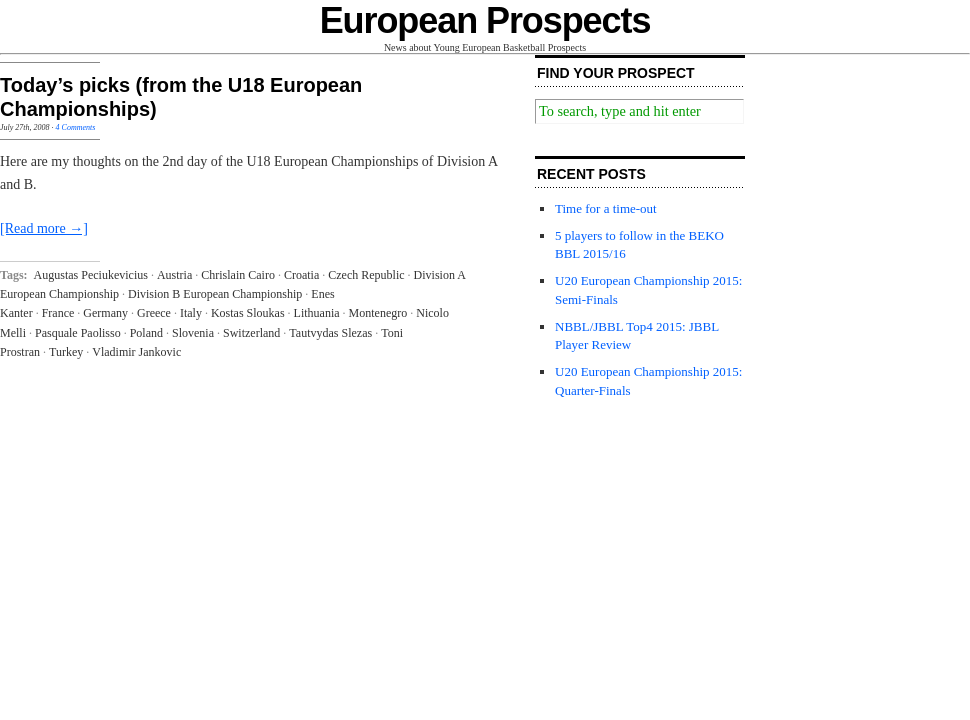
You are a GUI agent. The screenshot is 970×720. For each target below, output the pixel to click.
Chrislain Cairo (238, 275)
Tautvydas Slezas (330, 333)
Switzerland (251, 333)
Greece (154, 313)
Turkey (66, 352)
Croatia (301, 275)
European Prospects (485, 20)
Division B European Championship (215, 294)
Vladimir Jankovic (136, 352)
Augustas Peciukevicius (91, 275)
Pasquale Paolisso (78, 333)
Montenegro (378, 313)
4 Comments (76, 127)
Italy (191, 313)
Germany (105, 313)
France (58, 313)
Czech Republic (366, 275)
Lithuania (317, 313)
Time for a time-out (606, 208)
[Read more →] (44, 228)
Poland (146, 333)
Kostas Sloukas (248, 313)
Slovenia (193, 333)
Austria (174, 275)
